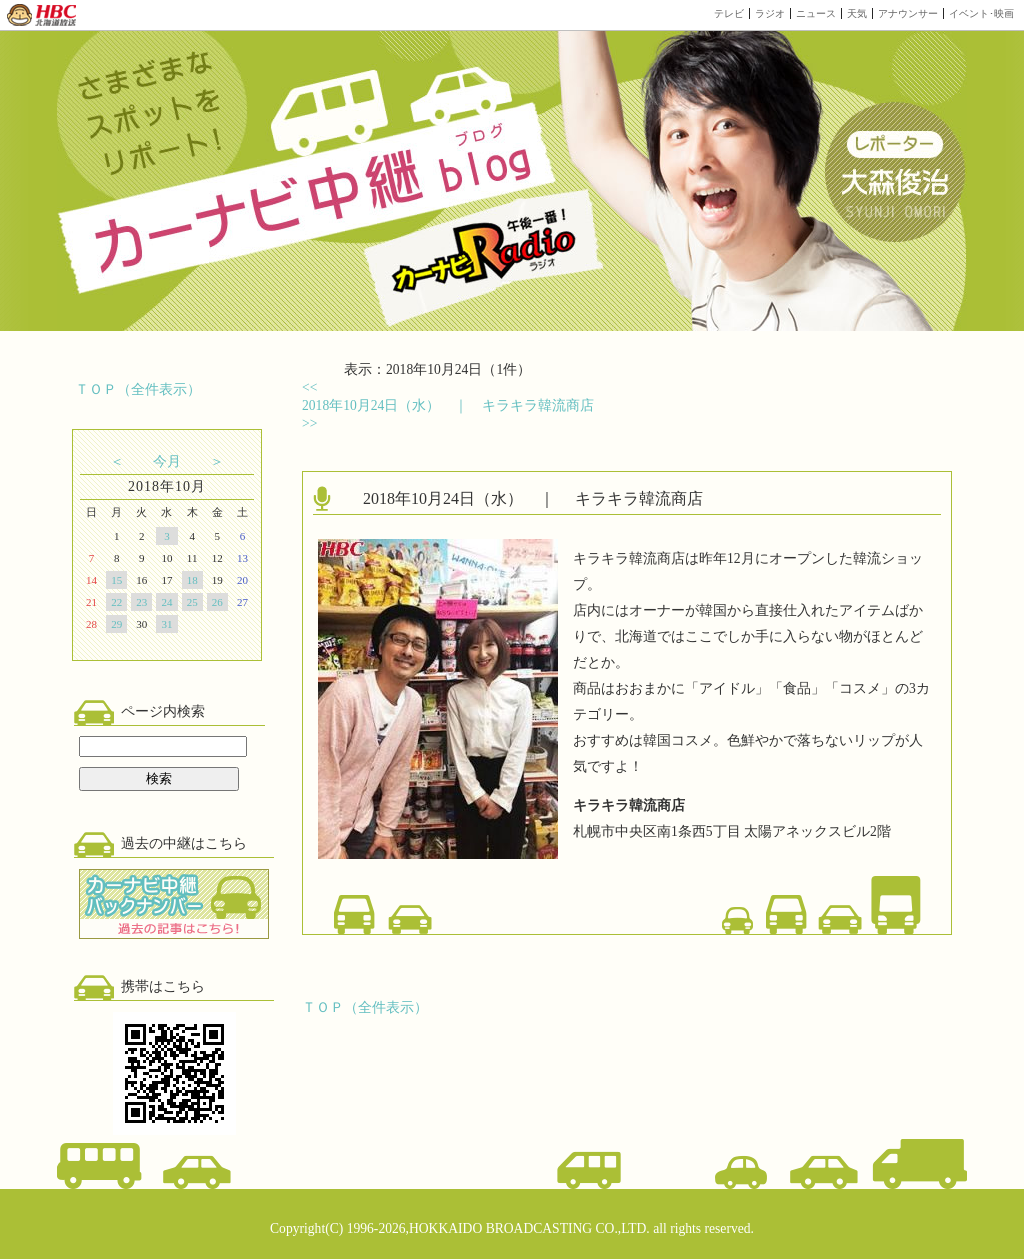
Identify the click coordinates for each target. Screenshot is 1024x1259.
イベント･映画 (981, 13)
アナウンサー (908, 13)
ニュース (816, 13)
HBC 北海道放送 (42, 15)
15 (116, 580)
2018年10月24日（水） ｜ (448, 405)
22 (116, 602)
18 (192, 580)
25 (192, 602)
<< (309, 387)
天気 (857, 13)
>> (309, 423)
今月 (167, 461)
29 (116, 624)
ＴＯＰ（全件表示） (138, 389)
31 (166, 624)
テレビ (729, 13)
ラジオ (770, 13)
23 (141, 602)
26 (217, 602)
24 (166, 602)
